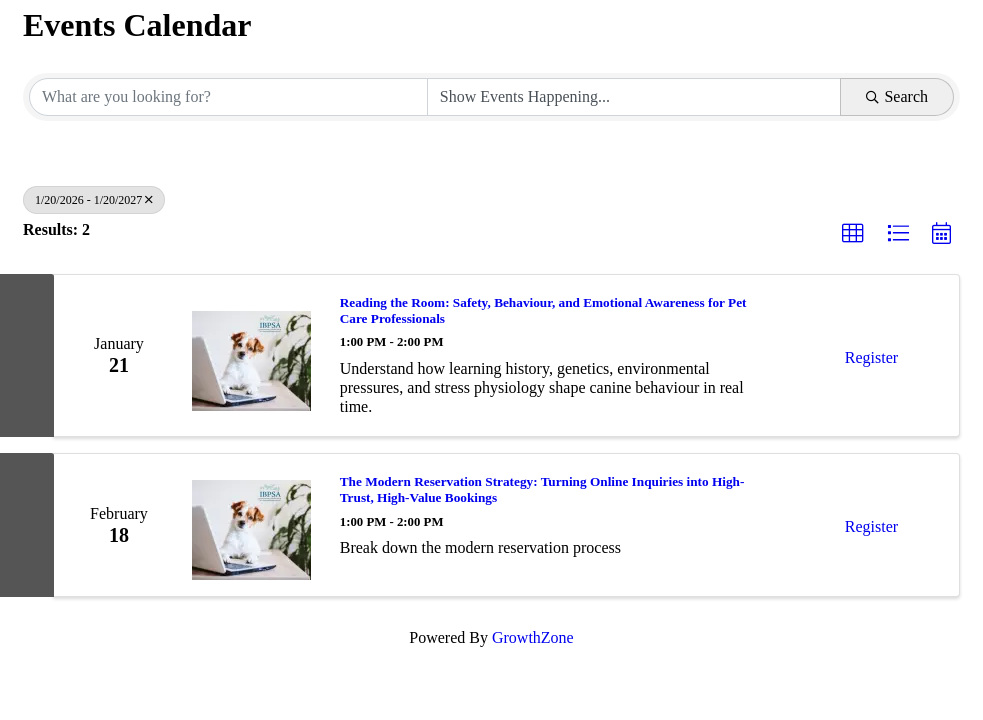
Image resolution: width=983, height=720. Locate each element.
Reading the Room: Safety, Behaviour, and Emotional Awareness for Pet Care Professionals (543, 310)
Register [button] (871, 357)
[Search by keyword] (228, 97)
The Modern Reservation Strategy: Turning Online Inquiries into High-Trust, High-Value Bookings (542, 489)
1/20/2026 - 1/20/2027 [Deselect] (94, 200)
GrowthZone (533, 637)
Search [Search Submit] (897, 96)
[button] (853, 234)
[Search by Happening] (634, 97)
